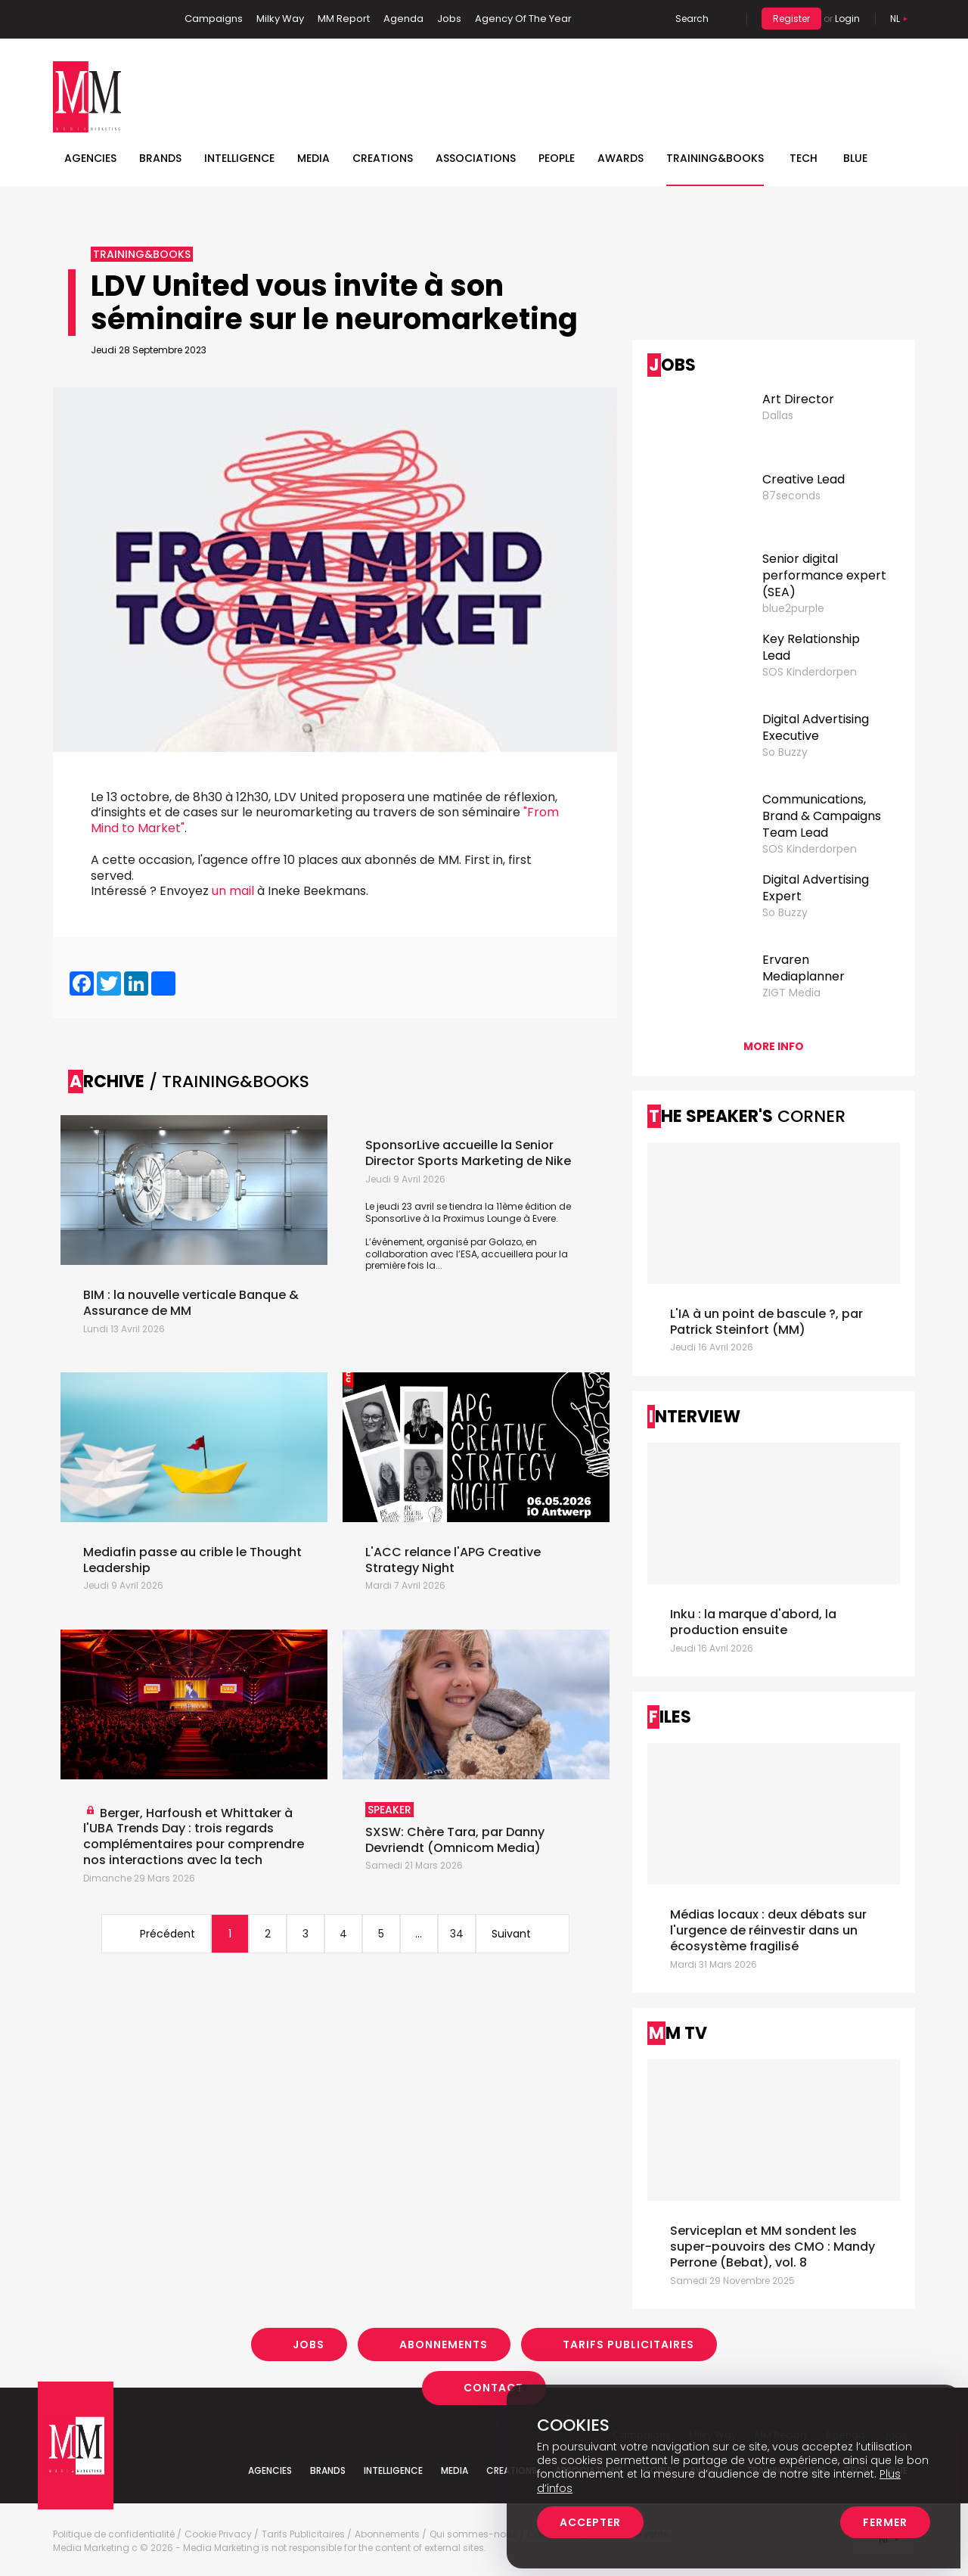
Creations (382, 158)
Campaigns (214, 18)
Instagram (135, 19)
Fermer (885, 2522)
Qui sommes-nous (473, 2534)
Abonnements (443, 2344)
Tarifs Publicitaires (628, 2344)
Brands (160, 158)
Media (313, 158)
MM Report (344, 18)
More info (773, 1046)
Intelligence (239, 158)
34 (457, 1933)
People (556, 158)
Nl (895, 18)
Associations (476, 158)
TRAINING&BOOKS (715, 158)
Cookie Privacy (218, 2534)
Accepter (590, 2522)
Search (692, 18)
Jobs (449, 18)
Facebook (64, 19)
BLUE (855, 158)
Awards (620, 158)
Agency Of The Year (523, 18)
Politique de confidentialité (114, 2534)
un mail (233, 891)
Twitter (109, 19)
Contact (493, 2387)
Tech (804, 158)
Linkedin (87, 19)
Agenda (403, 18)
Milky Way (280, 18)
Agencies (90, 158)
